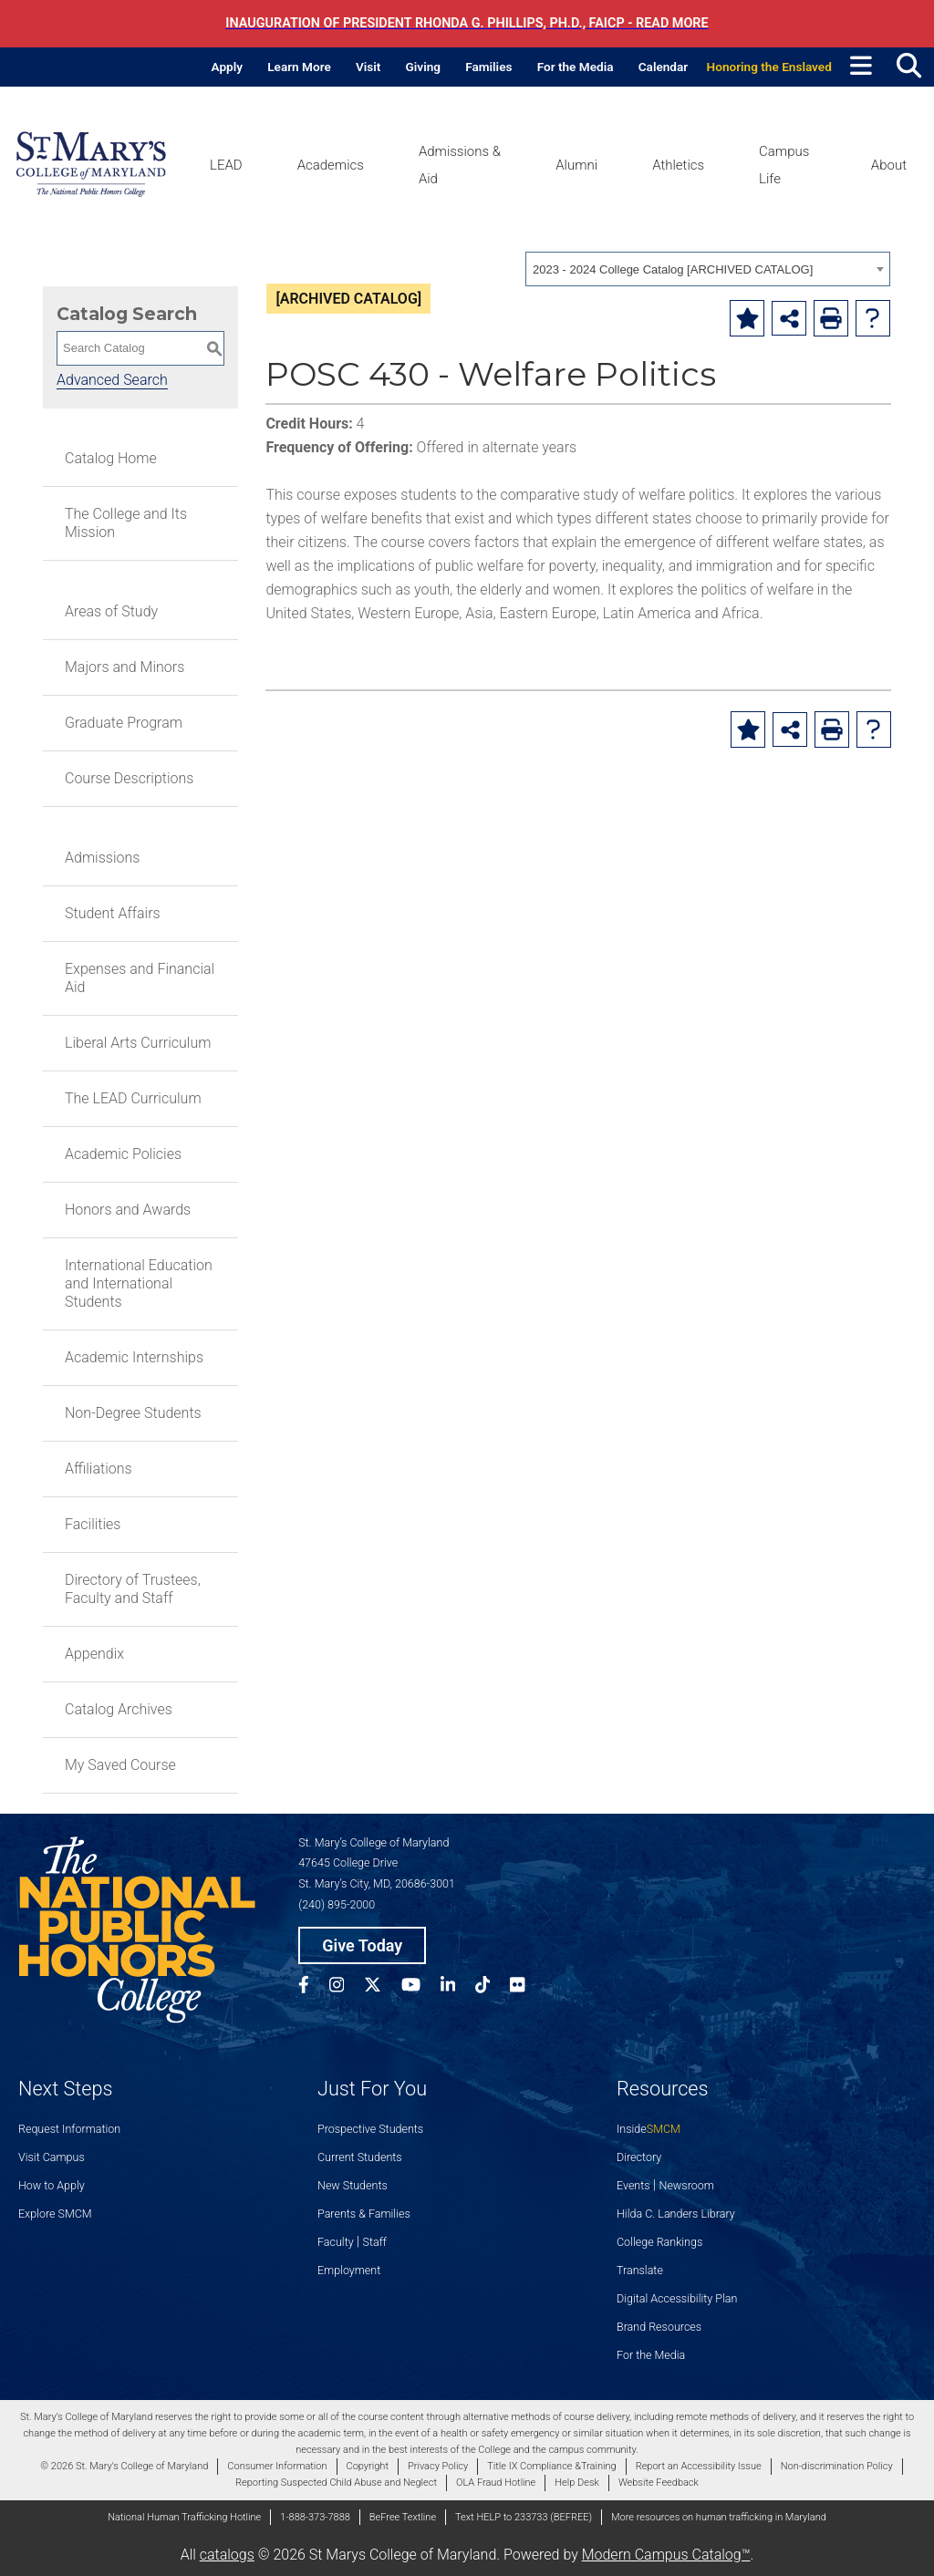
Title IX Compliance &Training (551, 2466)
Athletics (678, 165)
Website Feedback (658, 2482)
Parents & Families (363, 2213)
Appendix (94, 1653)
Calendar (663, 66)
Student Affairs (113, 913)
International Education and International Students (139, 1283)
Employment (348, 2270)
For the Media (575, 66)
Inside (648, 2129)
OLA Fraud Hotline (495, 2482)
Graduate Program (123, 722)
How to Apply (51, 2185)
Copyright (368, 2466)
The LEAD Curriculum (133, 1098)
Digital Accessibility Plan (677, 2298)
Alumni (576, 165)
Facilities (92, 1524)
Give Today (362, 1945)
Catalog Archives (118, 1709)
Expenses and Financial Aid (139, 978)
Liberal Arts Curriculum (138, 1042)
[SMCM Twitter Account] (382, 1987)
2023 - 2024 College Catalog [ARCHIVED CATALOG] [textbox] (673, 269)
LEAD (226, 165)
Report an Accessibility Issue (699, 2466)
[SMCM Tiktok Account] (492, 1987)
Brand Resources (659, 2326)
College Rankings (659, 2242)
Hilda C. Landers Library (676, 2213)
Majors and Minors (124, 667)
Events (633, 2185)
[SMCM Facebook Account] (313, 1987)
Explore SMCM (55, 2213)
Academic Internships (134, 1357)
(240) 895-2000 (336, 1904)
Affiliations (98, 1468)
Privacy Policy (438, 2466)
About (889, 165)
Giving (423, 66)
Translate (640, 2270)
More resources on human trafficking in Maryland (718, 2517)
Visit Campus (51, 2157)
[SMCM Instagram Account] (346, 1987)
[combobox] (707, 269)
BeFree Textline (402, 2517)
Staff (375, 2242)
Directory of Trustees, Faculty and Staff (133, 1589)
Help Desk (577, 2482)
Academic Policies (123, 1154)
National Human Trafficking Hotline (184, 2517)
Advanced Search (112, 379)
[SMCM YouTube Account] (421, 1987)
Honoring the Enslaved (769, 66)
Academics (330, 165)
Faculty (335, 2242)
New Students (352, 2185)
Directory (639, 2157)
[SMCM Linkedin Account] (458, 1987)
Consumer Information (277, 2466)
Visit (368, 66)
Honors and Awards (128, 1209)
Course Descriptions (129, 778)
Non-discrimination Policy (837, 2466)
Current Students (359, 2157)
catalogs (227, 2554)
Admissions (102, 857)
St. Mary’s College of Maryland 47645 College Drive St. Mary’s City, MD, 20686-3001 (376, 1863)
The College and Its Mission (126, 523)
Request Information (69, 2129)
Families (488, 66)
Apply (227, 66)
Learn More (299, 66)
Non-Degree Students (133, 1413)
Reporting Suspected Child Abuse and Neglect (336, 2482)
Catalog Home (111, 458)
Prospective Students (370, 2129)
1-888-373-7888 (315, 2517)
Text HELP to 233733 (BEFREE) (523, 2517)
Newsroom (686, 2185)
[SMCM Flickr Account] (527, 1987)
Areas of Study (111, 611)
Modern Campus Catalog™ (666, 2554)
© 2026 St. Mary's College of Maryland (124, 2466)
